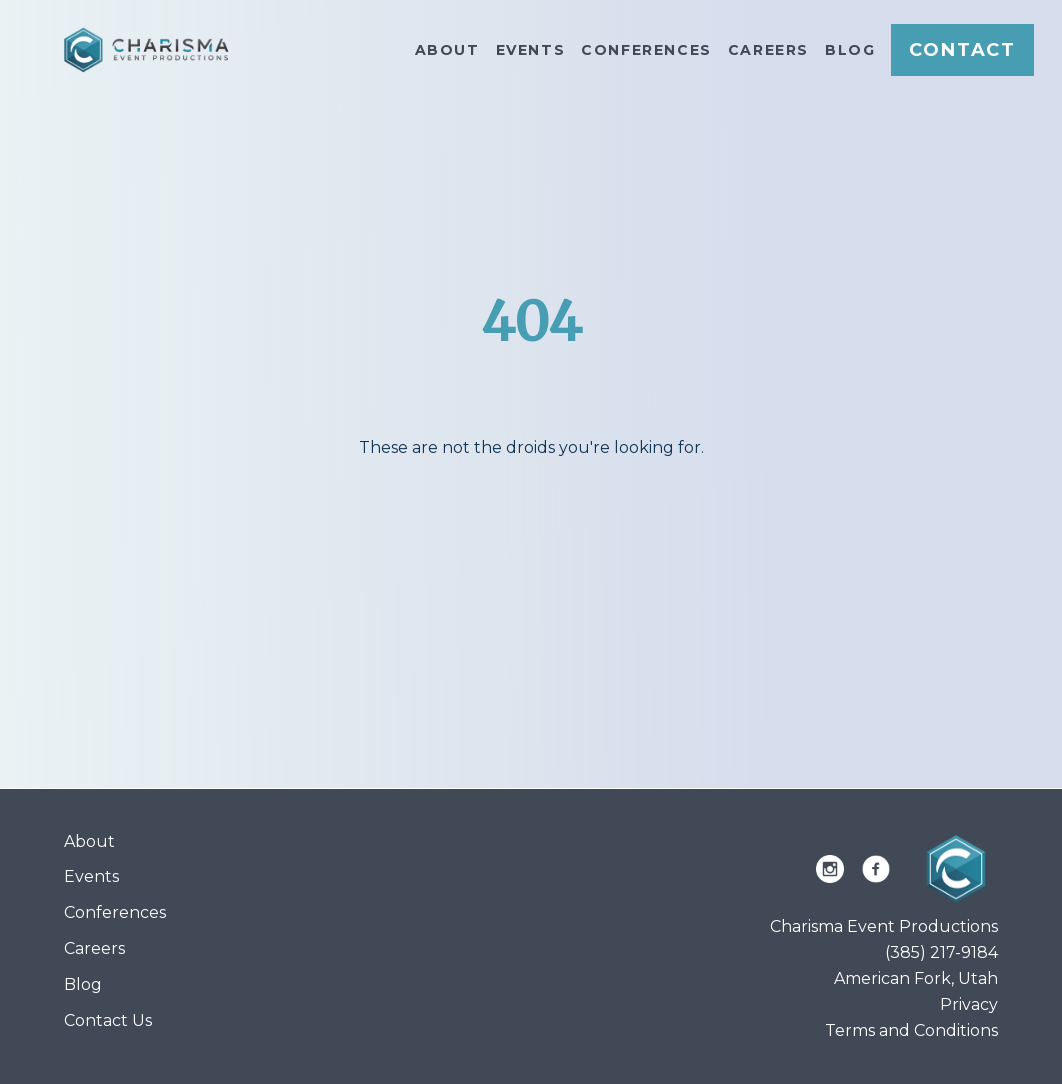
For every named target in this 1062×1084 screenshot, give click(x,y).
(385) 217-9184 (941, 952)
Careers (768, 50)
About (447, 50)
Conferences (646, 50)
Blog (850, 50)
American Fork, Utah (916, 978)
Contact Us (108, 1020)
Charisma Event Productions (884, 926)
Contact (962, 50)
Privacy (969, 1004)
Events (531, 50)
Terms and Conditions (911, 1030)
